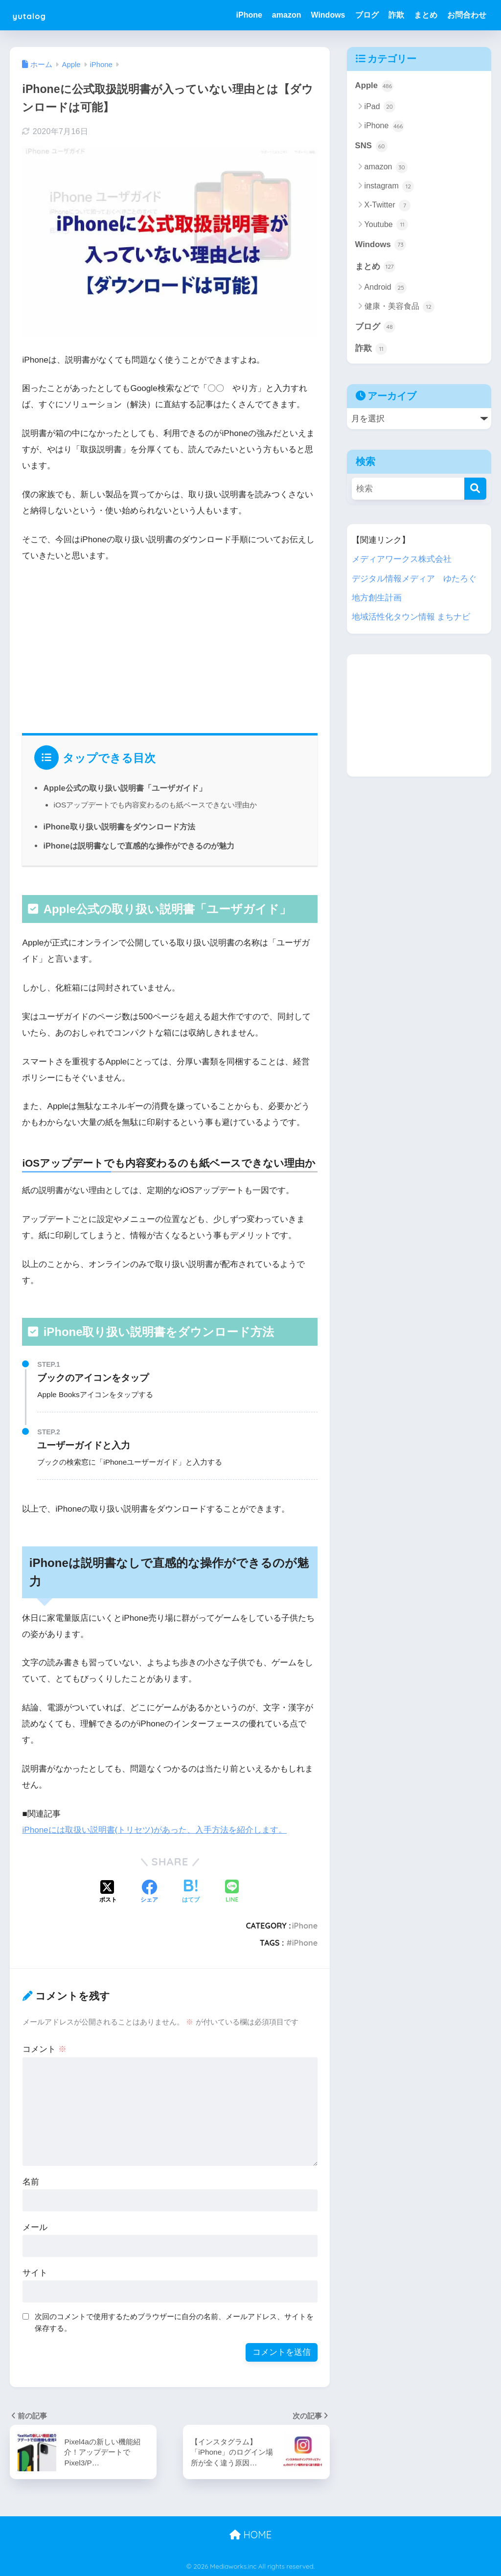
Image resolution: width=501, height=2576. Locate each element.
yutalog (35, 15)
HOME (250, 2534)
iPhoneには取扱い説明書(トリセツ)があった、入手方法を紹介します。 (154, 1830)
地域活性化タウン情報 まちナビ (411, 616)
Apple (374, 86)
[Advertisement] (170, 644)
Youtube (386, 225)
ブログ (367, 15)
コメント (45, 2048)
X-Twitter (387, 205)
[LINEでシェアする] (232, 1891)
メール (35, 2226)
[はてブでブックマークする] (191, 1892)
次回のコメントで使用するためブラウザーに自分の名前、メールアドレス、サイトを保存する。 (174, 2322)
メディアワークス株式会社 (402, 559)
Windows (328, 15)
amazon (286, 15)
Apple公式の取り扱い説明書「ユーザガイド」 (124, 787)
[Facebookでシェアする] (149, 1892)
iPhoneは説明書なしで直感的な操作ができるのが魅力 (138, 845)
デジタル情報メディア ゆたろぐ (414, 578)
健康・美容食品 (399, 307)
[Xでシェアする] (108, 1892)
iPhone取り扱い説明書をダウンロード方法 (119, 826)
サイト (35, 2272)
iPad (379, 107)
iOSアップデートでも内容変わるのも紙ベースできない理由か (155, 805)
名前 (31, 2181)
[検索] (475, 489)
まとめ (425, 15)
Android (385, 288)
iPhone (249, 15)
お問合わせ (466, 15)
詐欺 (396, 15)
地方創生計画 (377, 597)
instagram (389, 186)
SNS (371, 146)
